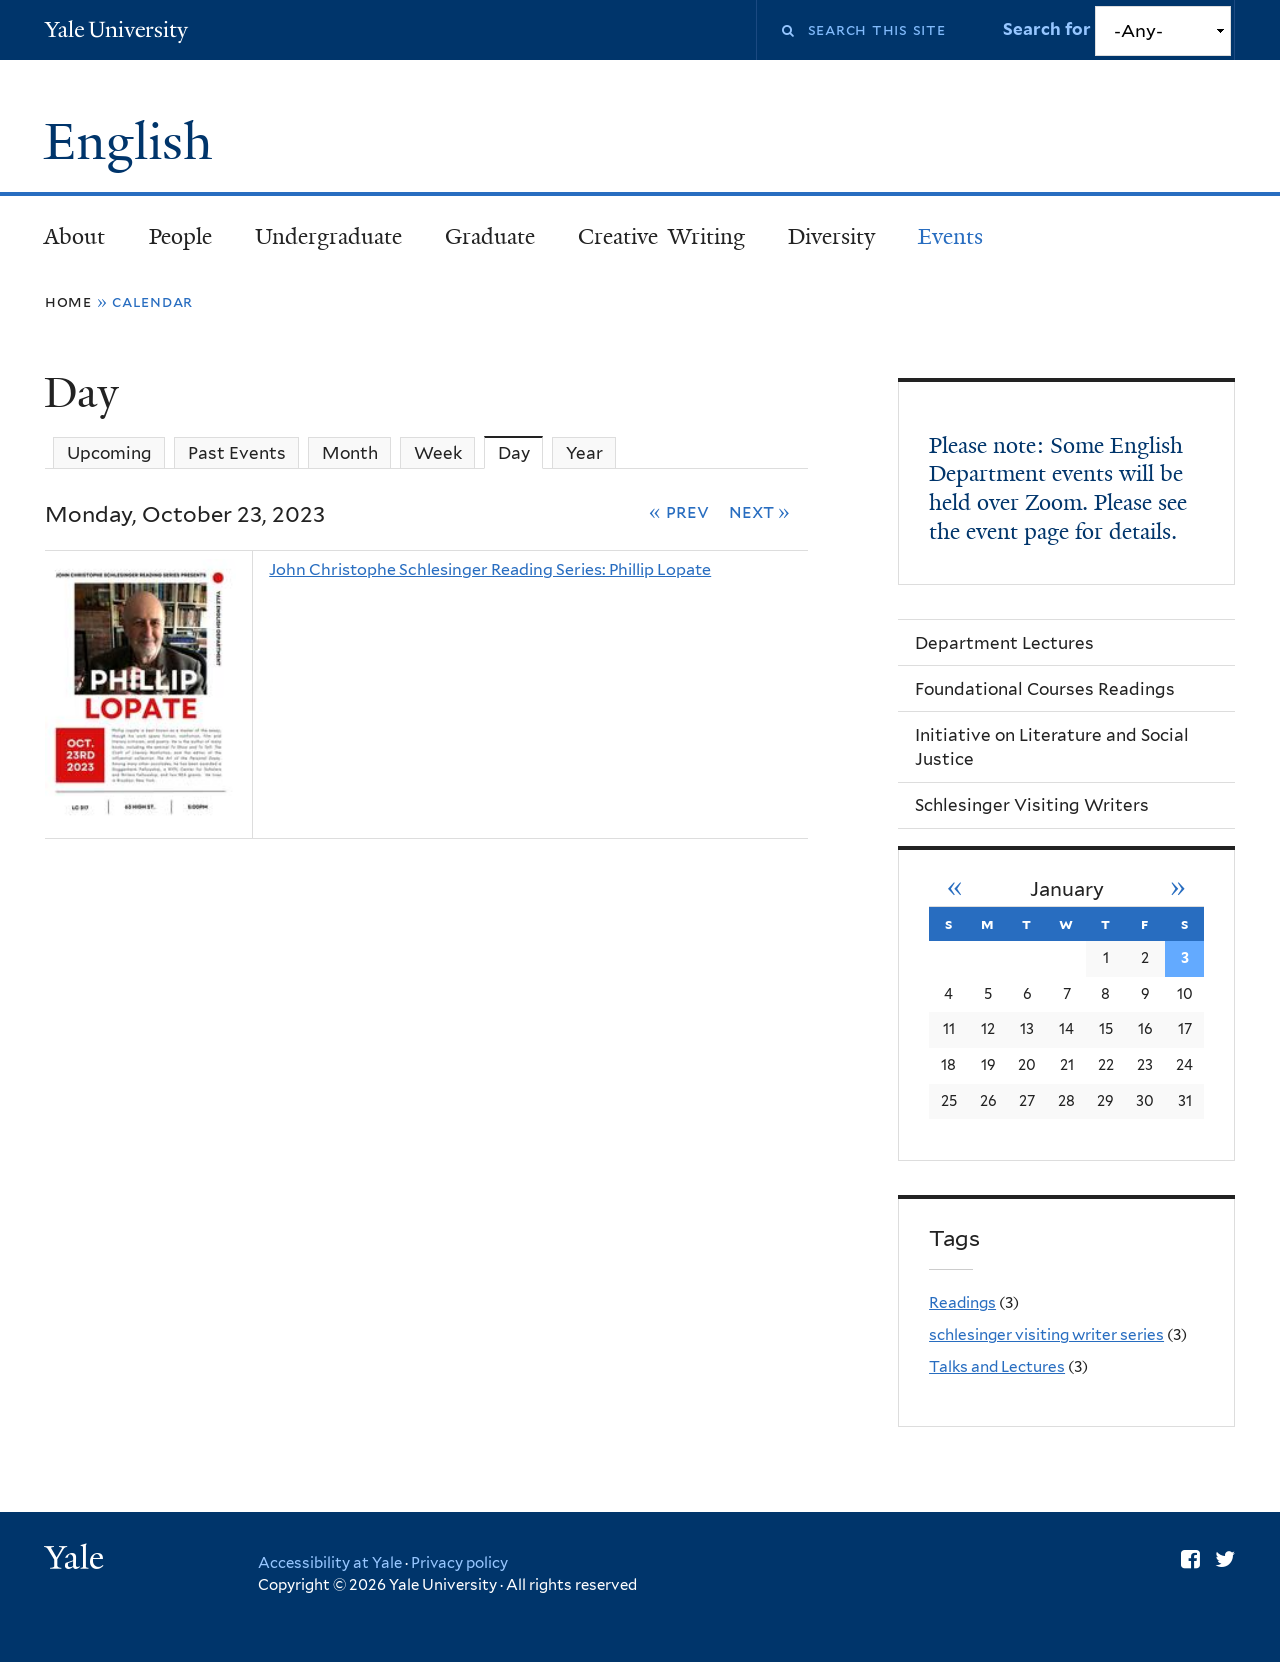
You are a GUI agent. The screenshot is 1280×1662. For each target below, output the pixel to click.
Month (350, 453)
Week (438, 453)
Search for (1049, 29)
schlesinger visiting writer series (1046, 1334)
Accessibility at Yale (330, 1563)
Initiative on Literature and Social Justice (1052, 747)
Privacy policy (459, 1563)
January (1067, 889)
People (180, 236)
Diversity (831, 236)
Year (584, 453)
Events (950, 236)
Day (521, 452)
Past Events (237, 453)
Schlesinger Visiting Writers (1032, 805)
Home (68, 301)
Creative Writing (661, 236)
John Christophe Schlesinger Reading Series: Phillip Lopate (490, 569)
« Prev (679, 511)
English (135, 142)
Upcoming (109, 453)
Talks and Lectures (997, 1366)
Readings (962, 1302)
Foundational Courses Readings (1045, 689)
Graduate (490, 236)
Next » (760, 511)
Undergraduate (328, 236)
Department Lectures (1004, 643)
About (74, 236)
